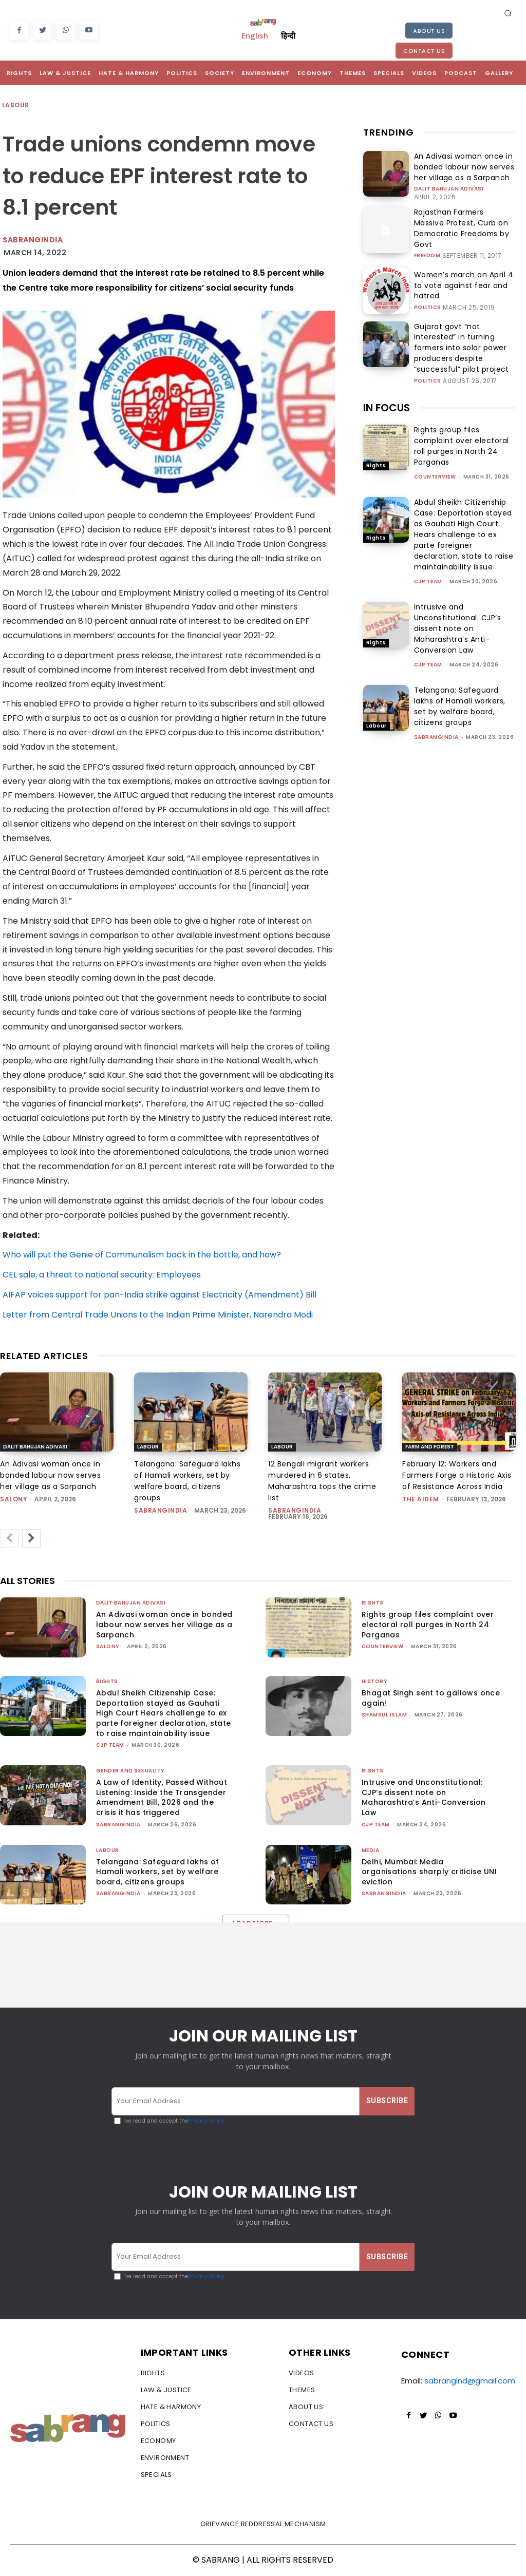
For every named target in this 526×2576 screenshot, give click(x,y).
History (375, 1681)
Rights (376, 441)
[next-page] (31, 1538)
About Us (429, 31)
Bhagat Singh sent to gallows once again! (431, 1698)
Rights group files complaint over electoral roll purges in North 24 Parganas (461, 421)
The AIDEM (420, 1499)
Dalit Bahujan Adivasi (449, 185)
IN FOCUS (386, 383)
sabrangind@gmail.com (469, 2381)
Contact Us (424, 51)
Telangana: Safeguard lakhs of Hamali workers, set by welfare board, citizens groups (459, 681)
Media (371, 1850)
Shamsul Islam (384, 1715)
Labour (16, 105)
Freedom (427, 242)
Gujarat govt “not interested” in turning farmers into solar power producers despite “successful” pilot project (464, 330)
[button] (508, 13)
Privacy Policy (206, 2121)
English (254, 35)
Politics (427, 291)
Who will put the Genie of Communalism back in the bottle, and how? (142, 1255)
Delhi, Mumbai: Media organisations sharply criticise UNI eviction (429, 1872)
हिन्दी (288, 35)
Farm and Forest (429, 1447)
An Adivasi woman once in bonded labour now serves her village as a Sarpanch (461, 165)
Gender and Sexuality (130, 1770)
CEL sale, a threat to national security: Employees (102, 1275)
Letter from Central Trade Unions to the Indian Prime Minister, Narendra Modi (158, 1315)
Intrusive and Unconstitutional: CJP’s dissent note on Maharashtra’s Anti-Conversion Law (457, 604)
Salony (13, 1499)
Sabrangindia (33, 240)
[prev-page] (9, 1538)
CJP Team (428, 557)
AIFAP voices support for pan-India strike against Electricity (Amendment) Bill (159, 1295)
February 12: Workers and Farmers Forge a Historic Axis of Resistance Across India (457, 1475)
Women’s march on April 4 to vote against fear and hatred (459, 275)
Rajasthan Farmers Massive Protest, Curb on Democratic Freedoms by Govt (458, 222)
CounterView (435, 452)
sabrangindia (436, 712)
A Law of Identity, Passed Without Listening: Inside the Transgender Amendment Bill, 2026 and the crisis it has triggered (161, 1797)
